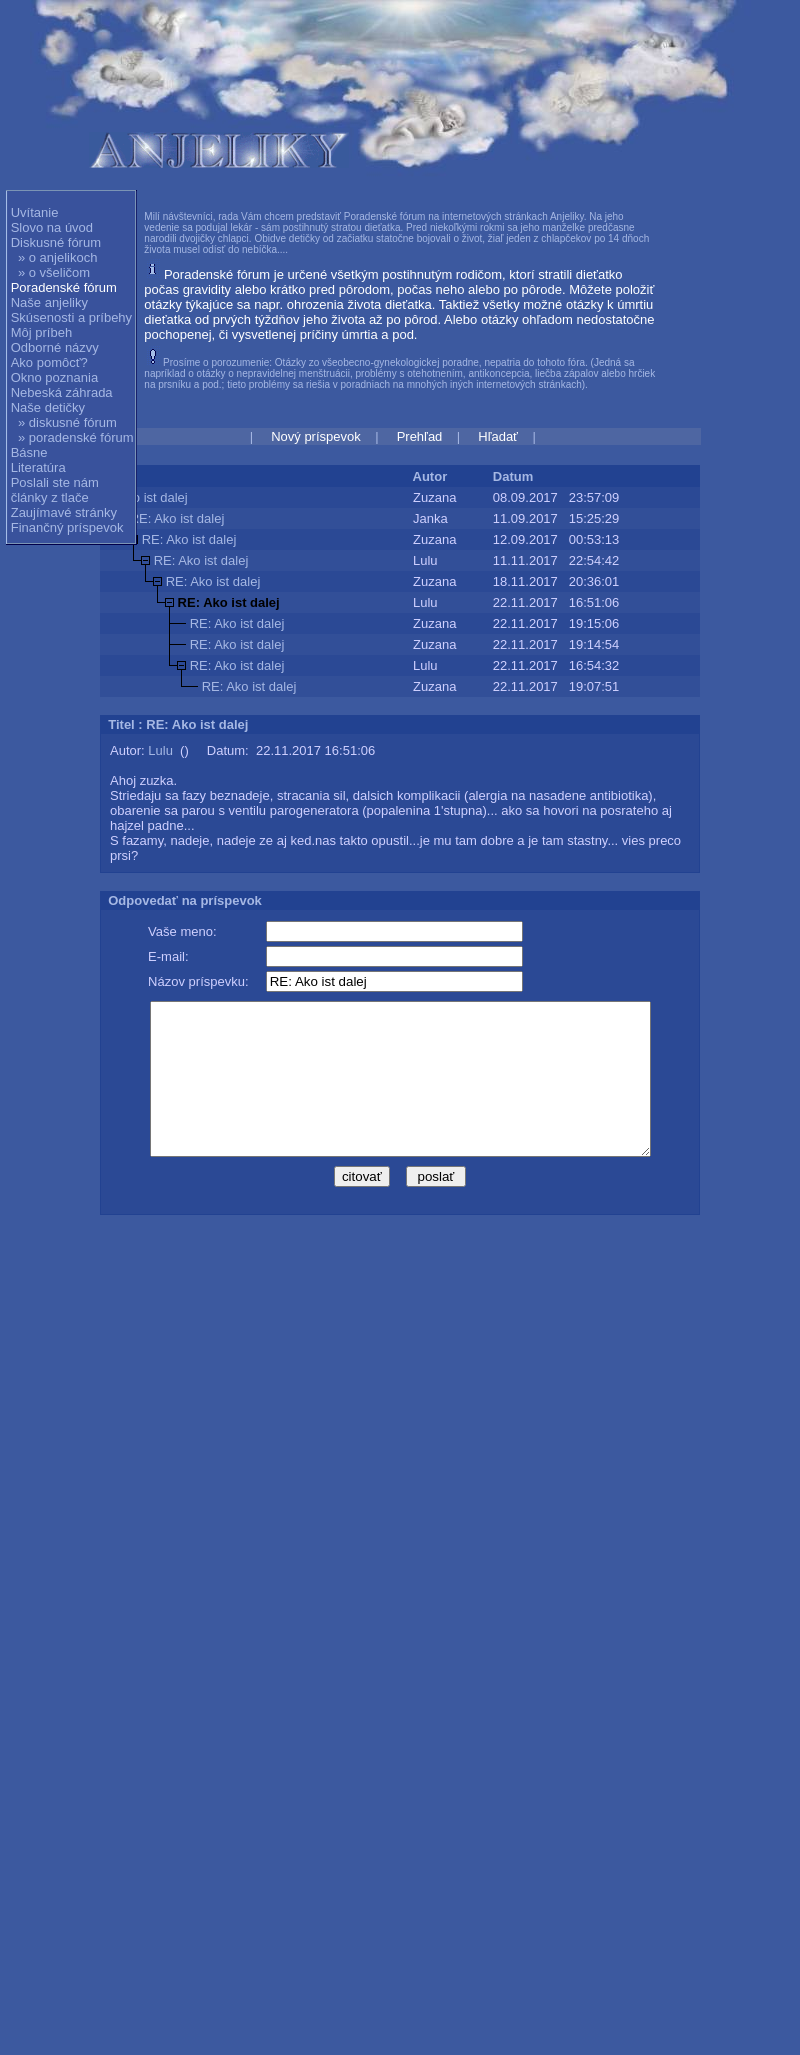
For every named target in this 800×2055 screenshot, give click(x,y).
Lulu (160, 750)
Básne (29, 452)
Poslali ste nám (55, 482)
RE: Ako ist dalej (177, 518)
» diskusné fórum (67, 422)
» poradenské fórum (76, 437)
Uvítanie (35, 212)
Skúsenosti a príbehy (71, 317)
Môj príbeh (41, 332)
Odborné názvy (55, 347)
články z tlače (50, 497)
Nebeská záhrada (62, 392)
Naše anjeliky (49, 302)
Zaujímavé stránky (64, 512)
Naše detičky (48, 407)
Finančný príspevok (67, 527)
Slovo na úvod (52, 227)
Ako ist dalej (153, 497)
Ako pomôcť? (49, 362)
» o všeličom (54, 272)
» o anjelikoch (58, 257)
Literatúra (38, 467)
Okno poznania (54, 377)
